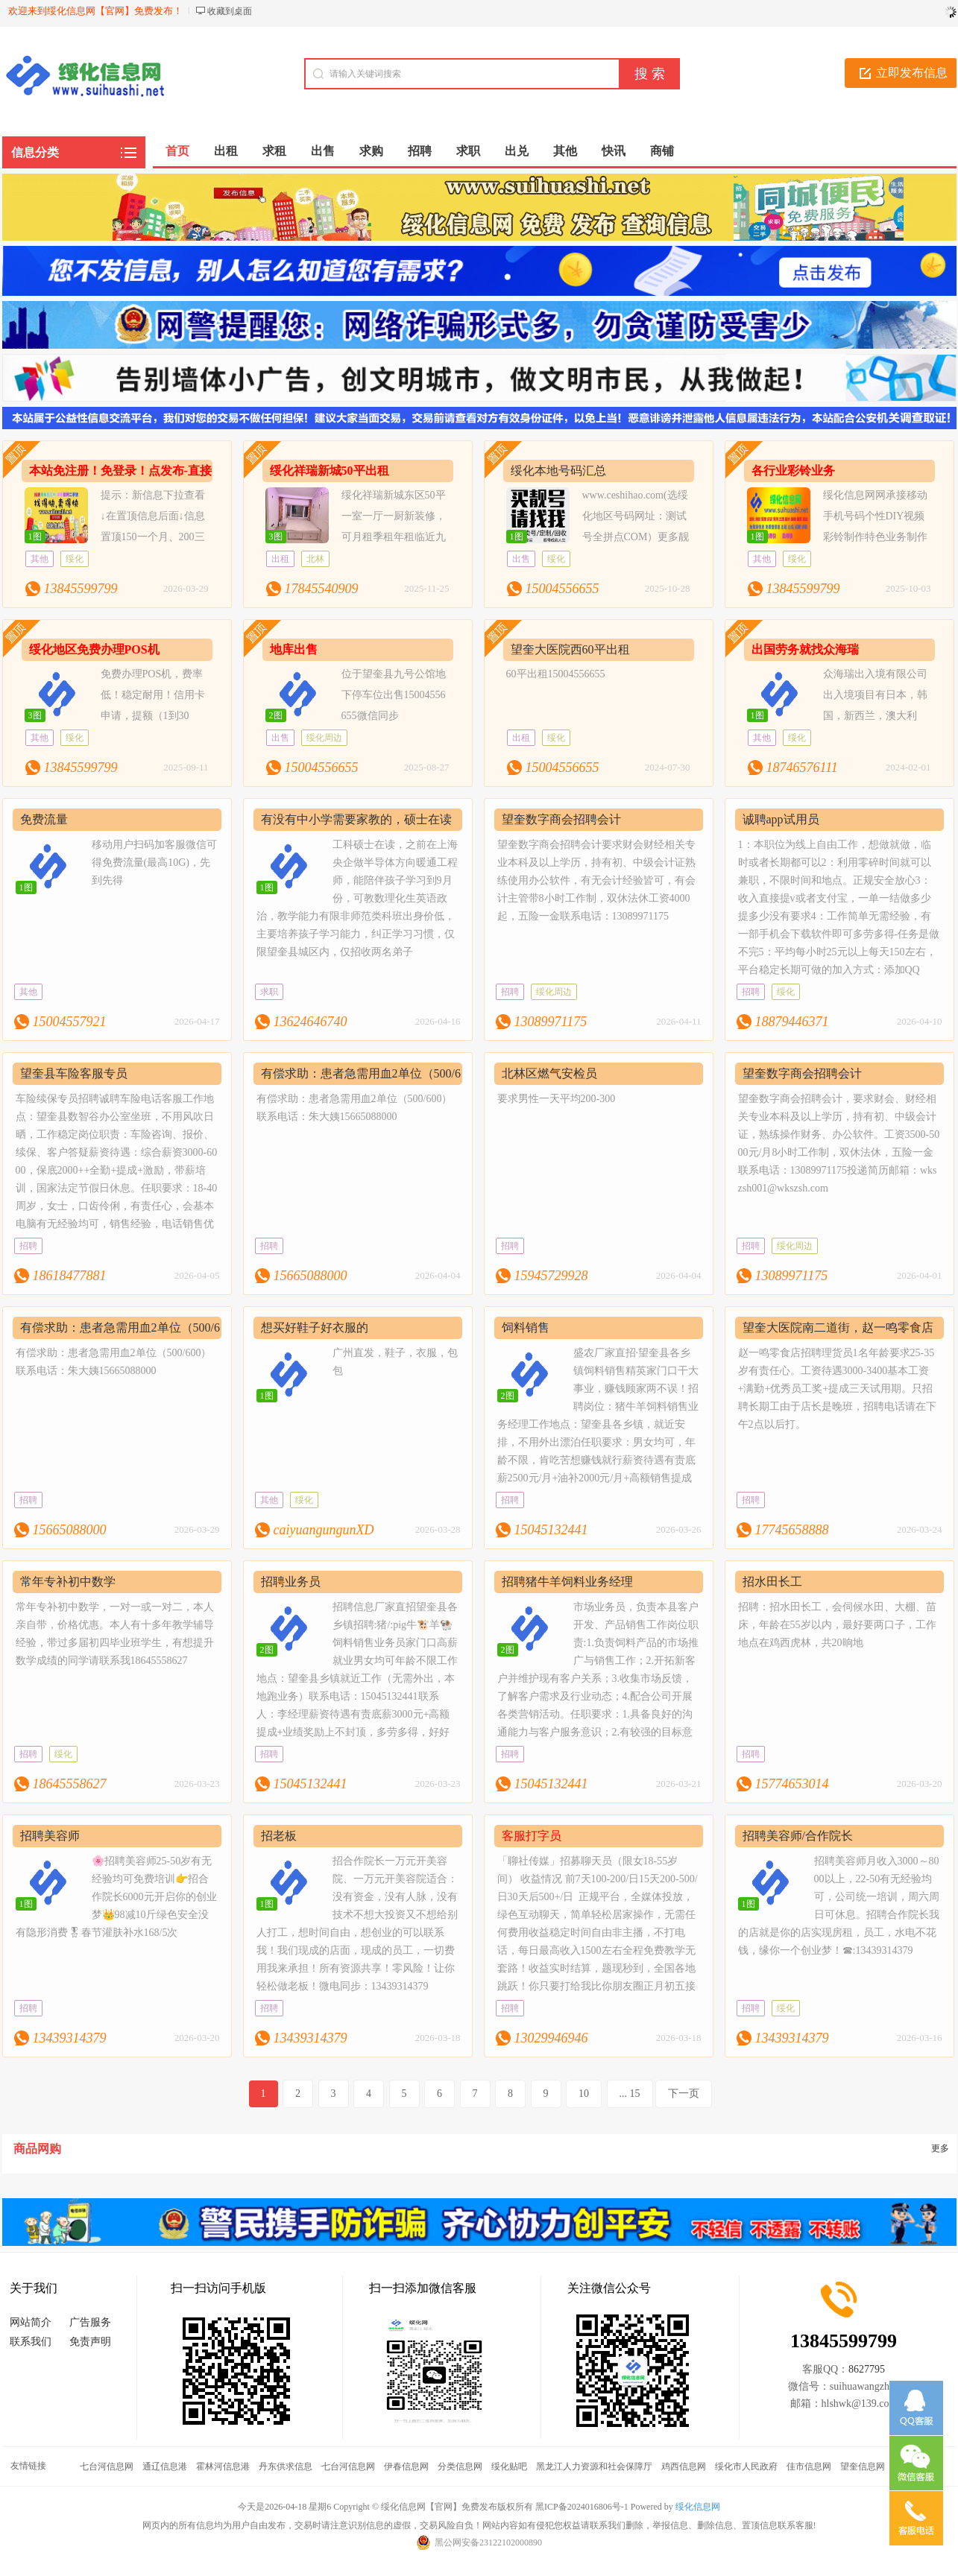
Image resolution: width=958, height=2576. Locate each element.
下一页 (683, 2093)
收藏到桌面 (229, 11)
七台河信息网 (106, 2466)
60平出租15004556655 (555, 674)
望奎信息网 (862, 2466)
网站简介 (30, 2322)
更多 (940, 2148)
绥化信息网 (697, 2506)
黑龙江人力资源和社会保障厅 (594, 2466)
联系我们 (30, 2341)
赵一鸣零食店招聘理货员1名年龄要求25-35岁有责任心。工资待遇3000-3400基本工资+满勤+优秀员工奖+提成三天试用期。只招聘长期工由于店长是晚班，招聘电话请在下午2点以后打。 (837, 1388)
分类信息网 (460, 2466)
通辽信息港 (164, 2466)
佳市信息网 (809, 2466)
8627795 (866, 2369)
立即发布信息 (912, 72)
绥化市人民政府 (746, 2466)
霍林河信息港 (223, 2466)
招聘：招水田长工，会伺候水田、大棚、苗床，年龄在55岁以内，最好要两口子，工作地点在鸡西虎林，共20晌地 (837, 1624)
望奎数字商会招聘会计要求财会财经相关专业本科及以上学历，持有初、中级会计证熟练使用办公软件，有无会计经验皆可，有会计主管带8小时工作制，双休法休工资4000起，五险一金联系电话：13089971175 (596, 880)
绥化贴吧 (509, 2466)
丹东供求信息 (285, 2466)
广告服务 (90, 2322)
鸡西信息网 (683, 2466)
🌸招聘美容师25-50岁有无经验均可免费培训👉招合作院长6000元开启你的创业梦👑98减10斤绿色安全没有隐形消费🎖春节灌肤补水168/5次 (116, 1896)
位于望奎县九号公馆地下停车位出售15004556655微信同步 (393, 694)
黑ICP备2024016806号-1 (581, 2506)
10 (584, 2093)
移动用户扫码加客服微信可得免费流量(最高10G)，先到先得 (154, 862)
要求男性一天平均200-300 (556, 1098)
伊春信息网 (406, 2466)
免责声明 (90, 2341)
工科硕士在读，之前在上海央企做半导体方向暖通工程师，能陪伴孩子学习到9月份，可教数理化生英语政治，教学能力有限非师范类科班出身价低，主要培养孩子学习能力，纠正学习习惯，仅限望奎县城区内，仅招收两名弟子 (357, 898)
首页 (177, 151)
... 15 (630, 2093)
